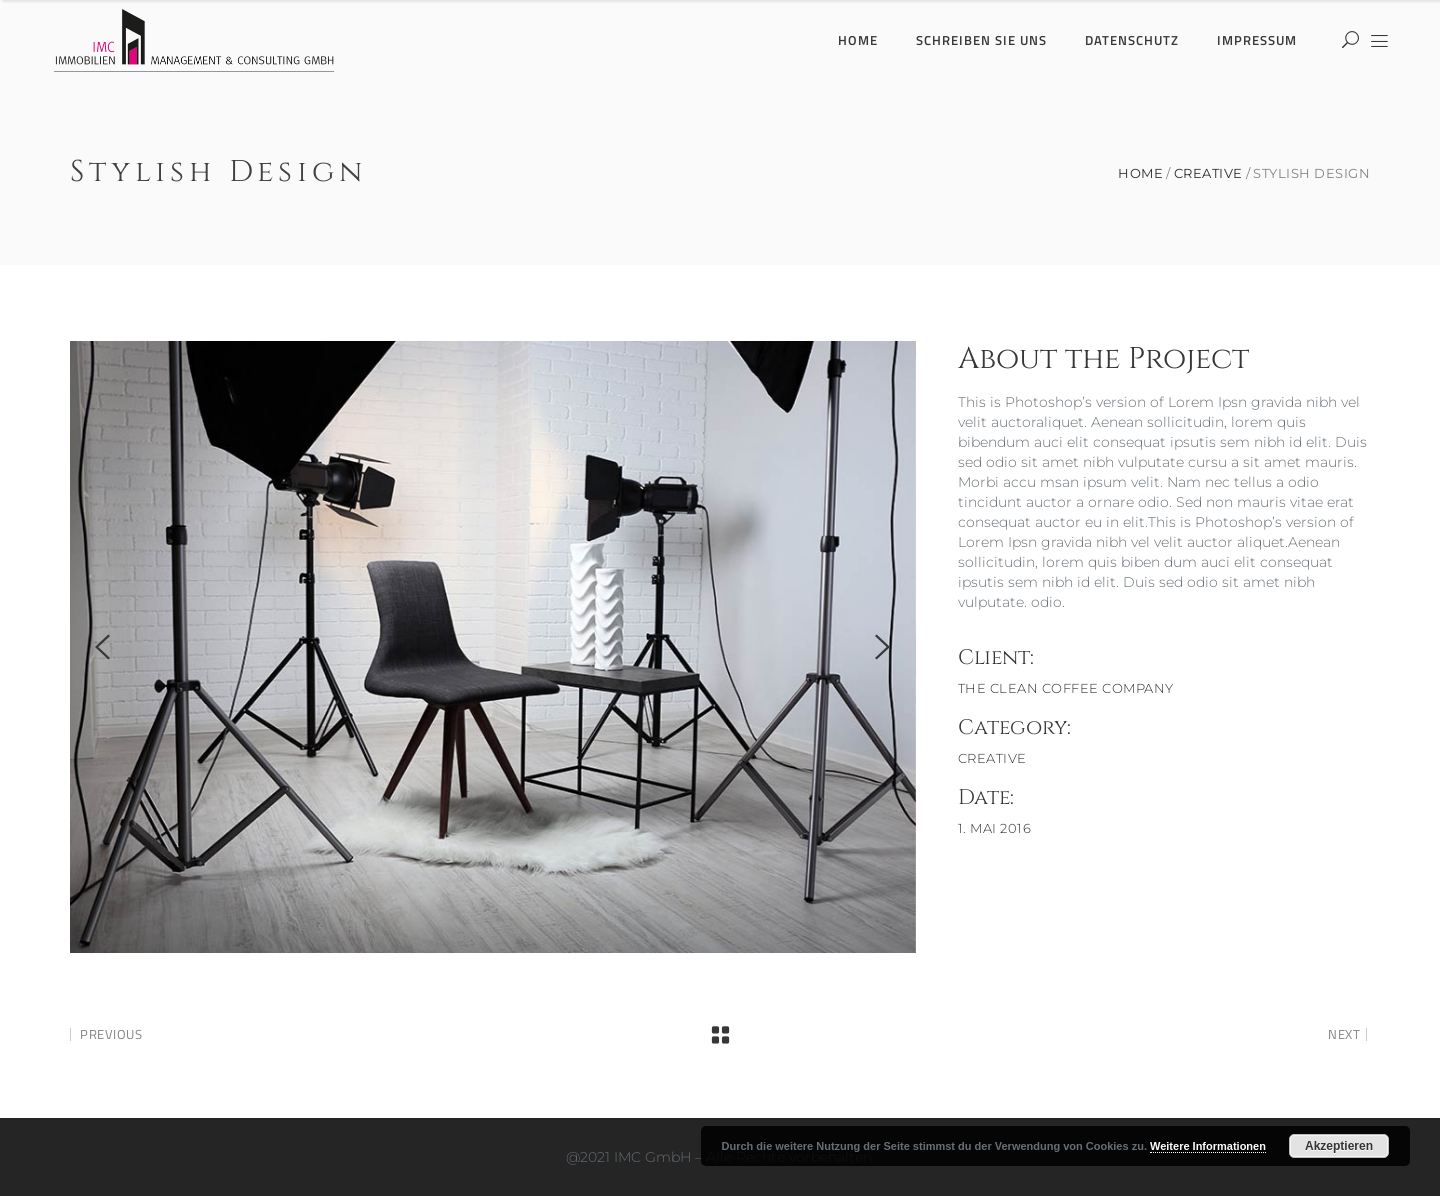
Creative (1208, 173)
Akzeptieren (1339, 1146)
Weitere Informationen (1208, 1146)
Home (1140, 173)
